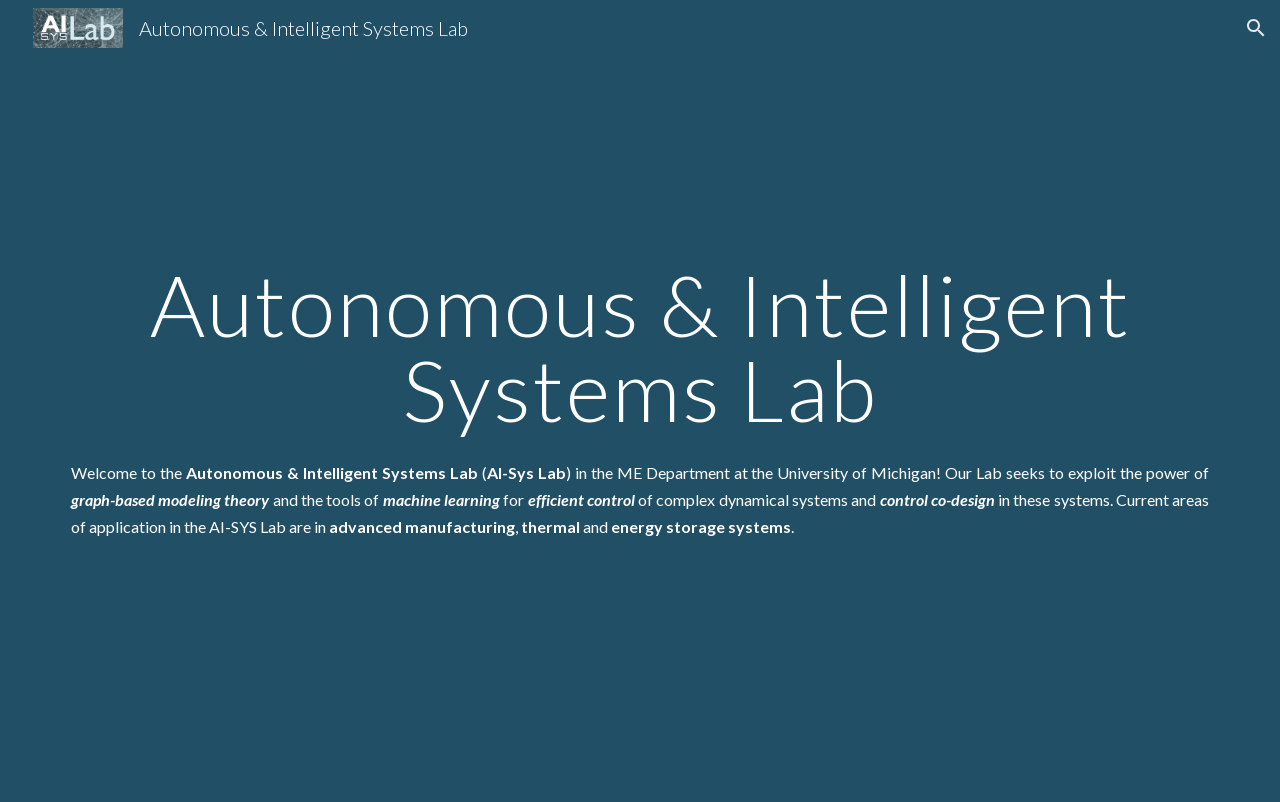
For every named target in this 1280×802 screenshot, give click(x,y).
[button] (1256, 28)
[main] (640, 347)
